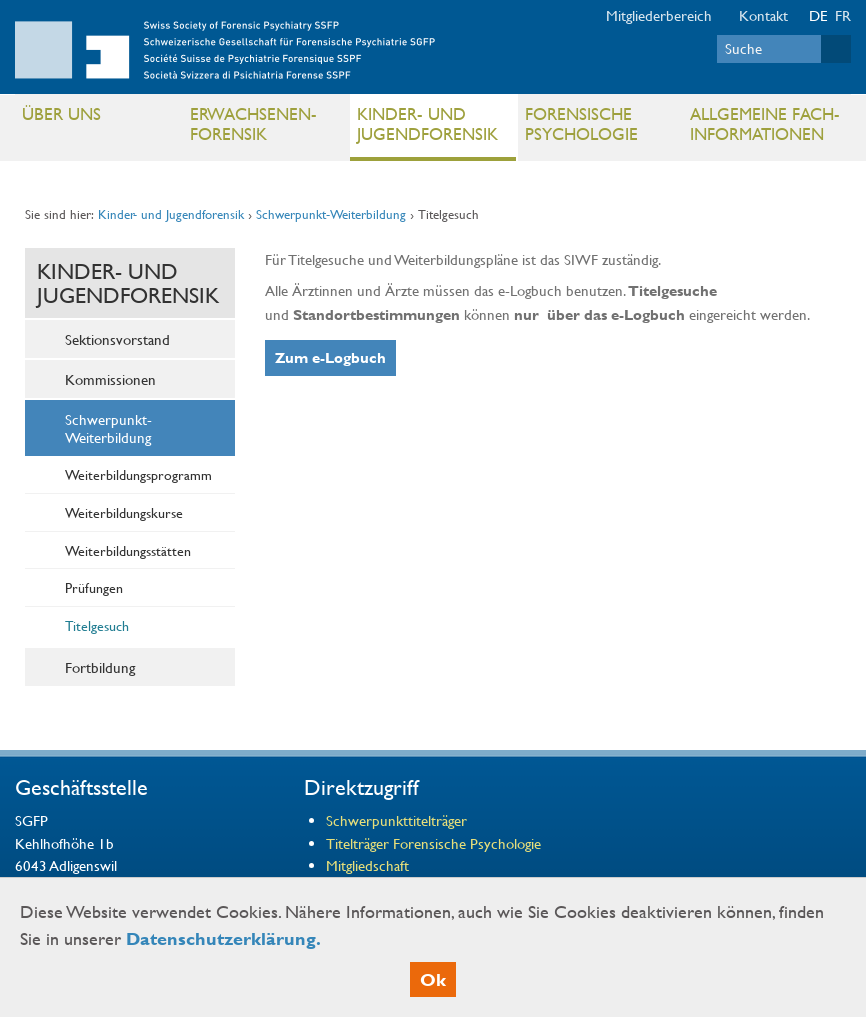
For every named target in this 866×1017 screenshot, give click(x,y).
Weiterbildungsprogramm (138, 474)
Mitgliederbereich (659, 15)
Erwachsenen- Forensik (253, 123)
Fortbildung (100, 667)
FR (843, 15)
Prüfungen (94, 587)
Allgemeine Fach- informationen (765, 123)
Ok (433, 979)
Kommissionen (110, 379)
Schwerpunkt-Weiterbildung (331, 214)
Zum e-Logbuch (330, 357)
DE (818, 15)
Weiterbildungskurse (124, 512)
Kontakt (763, 15)
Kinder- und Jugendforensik (427, 123)
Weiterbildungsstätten (128, 550)
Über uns (61, 113)
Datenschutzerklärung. (223, 938)
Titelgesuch (97, 625)
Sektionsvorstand (117, 339)
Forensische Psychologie (581, 123)
